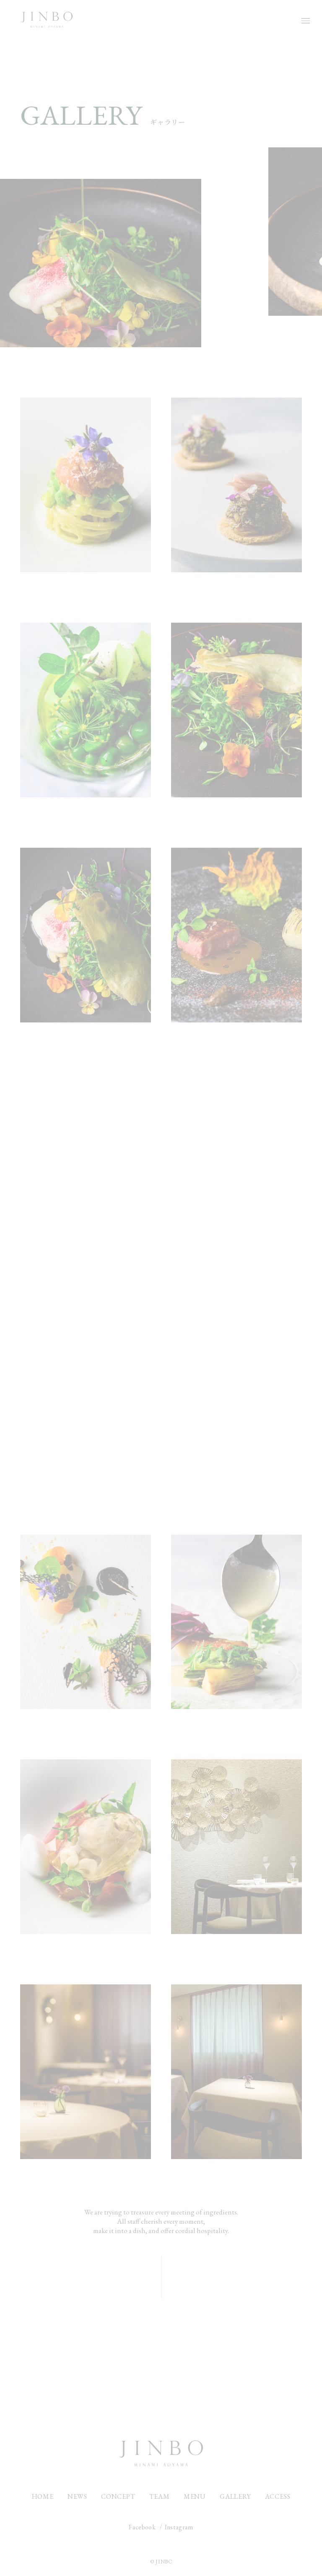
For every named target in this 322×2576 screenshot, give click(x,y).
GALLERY (235, 2496)
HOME (43, 2496)
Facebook (142, 2527)
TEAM (159, 2496)
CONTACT (161, 2383)
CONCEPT (118, 2496)
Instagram (179, 2527)
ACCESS (278, 2496)
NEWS (77, 2496)
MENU (195, 2496)
